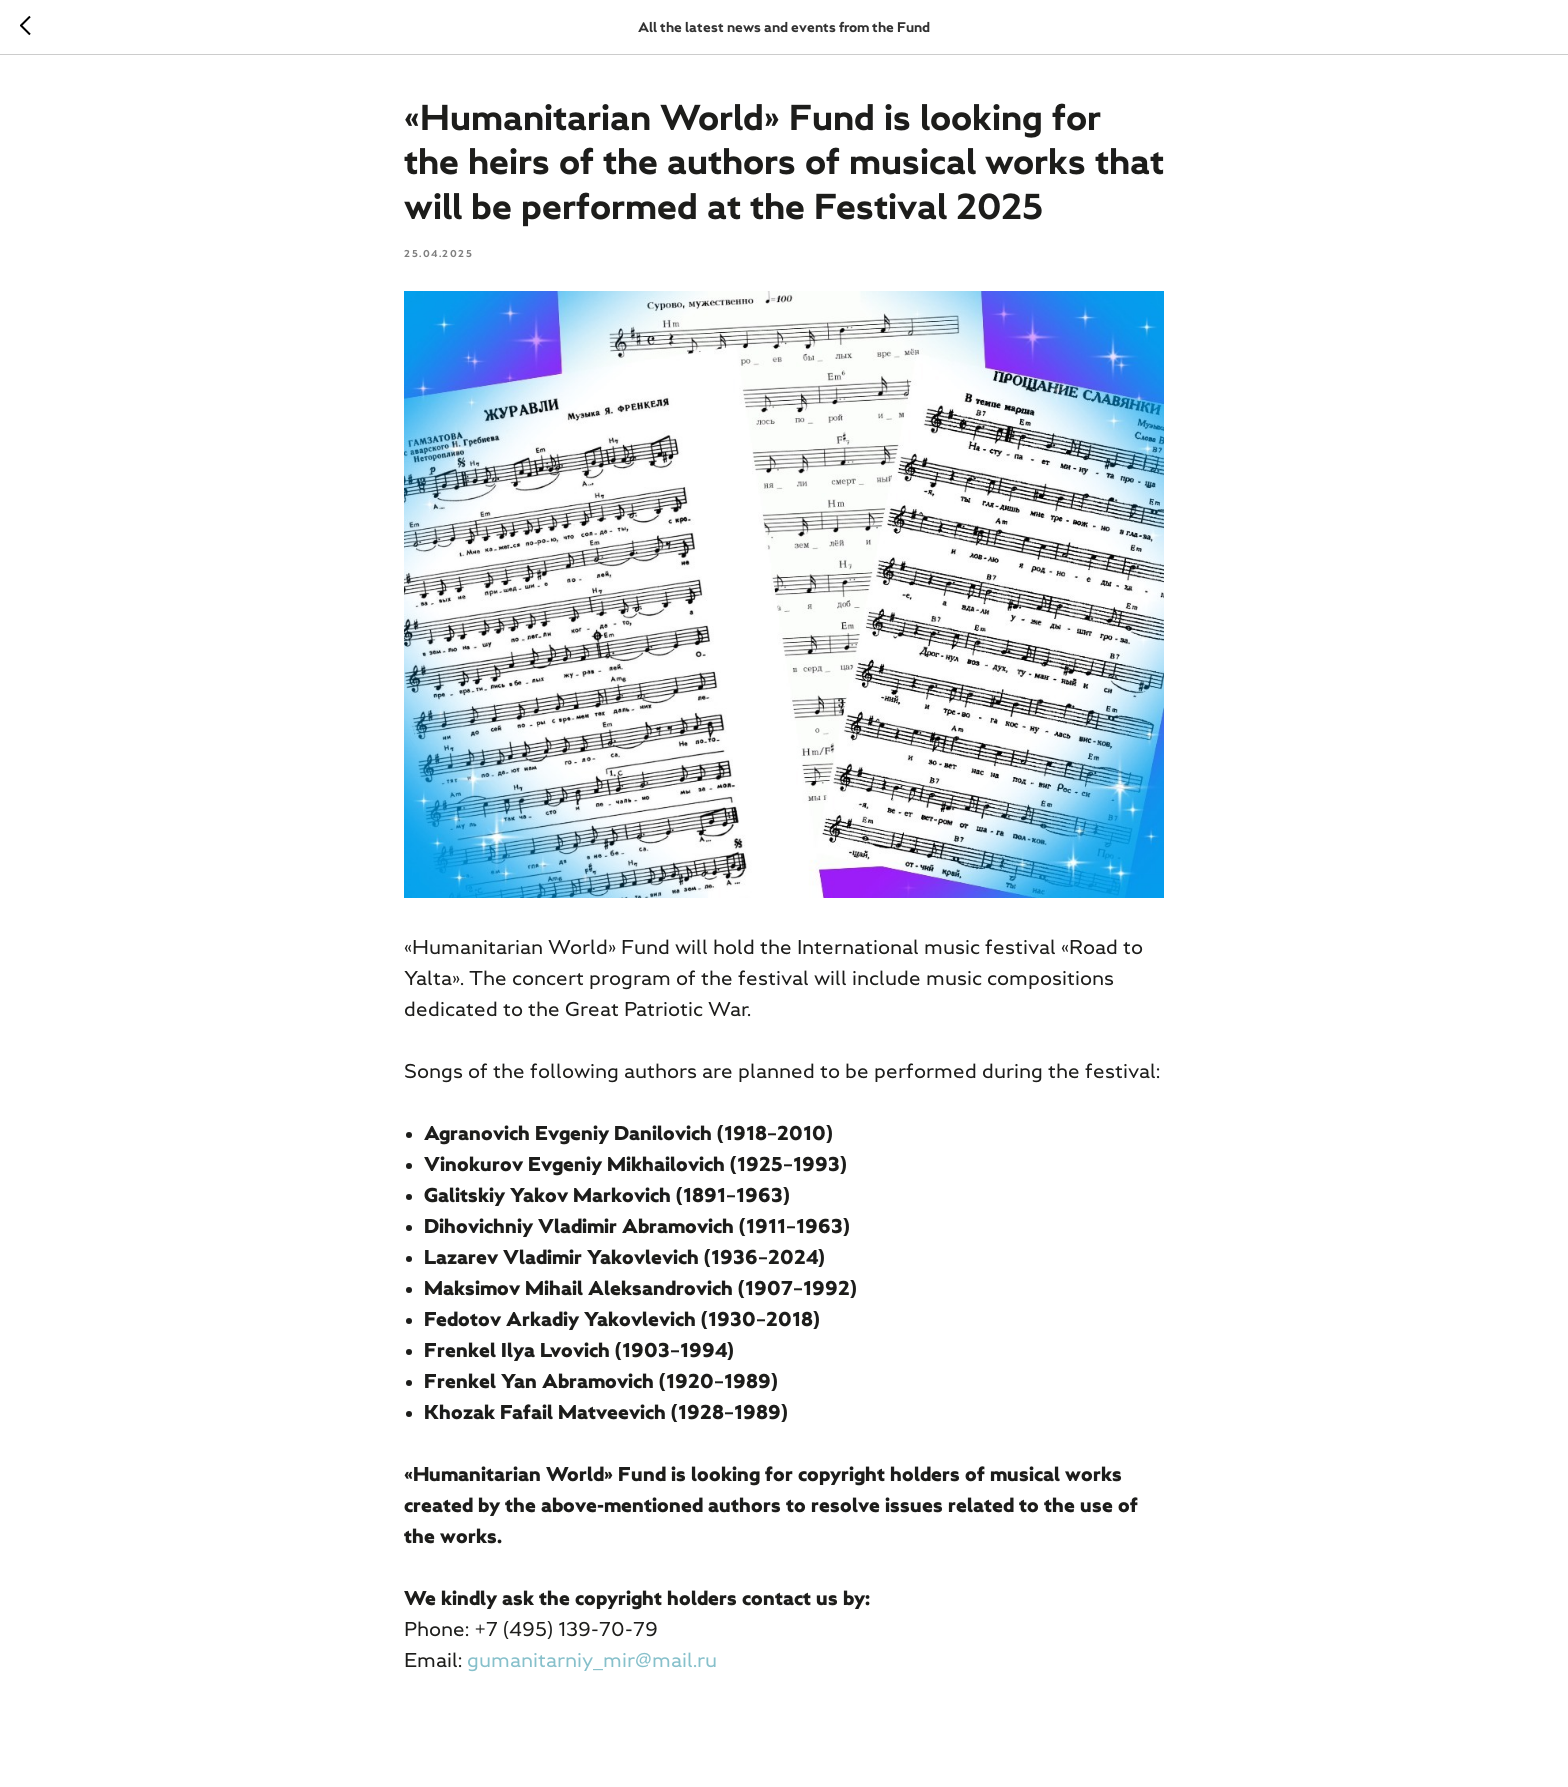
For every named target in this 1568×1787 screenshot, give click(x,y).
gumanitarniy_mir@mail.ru (592, 1660)
